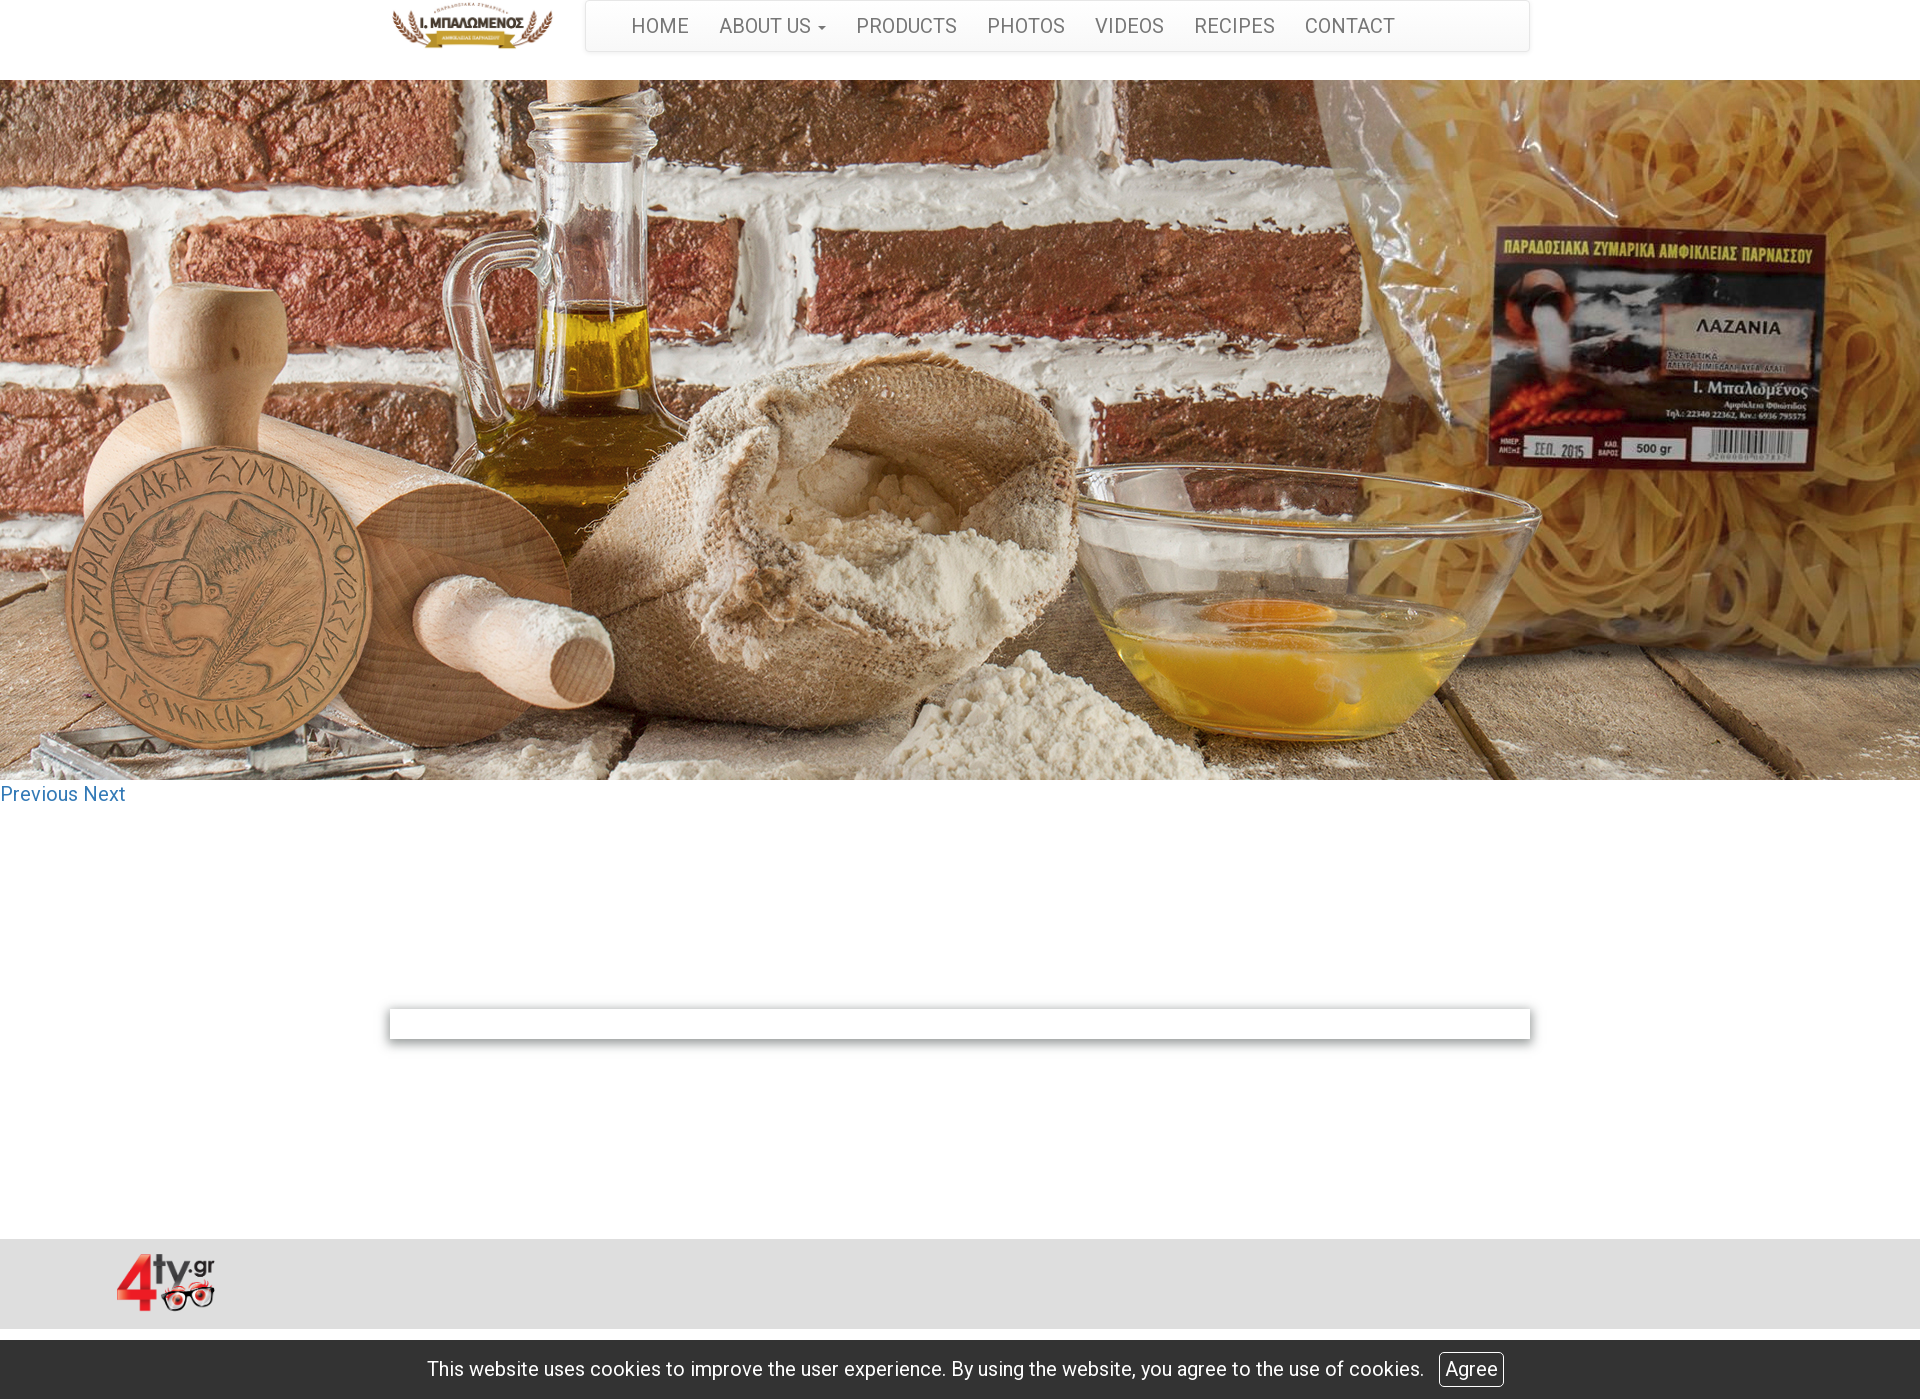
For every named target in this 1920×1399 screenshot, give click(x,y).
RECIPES (1234, 26)
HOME (660, 26)
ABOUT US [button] (772, 26)
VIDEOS (1129, 26)
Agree (1471, 1369)
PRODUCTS (906, 26)
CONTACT (1350, 26)
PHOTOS (1026, 26)
